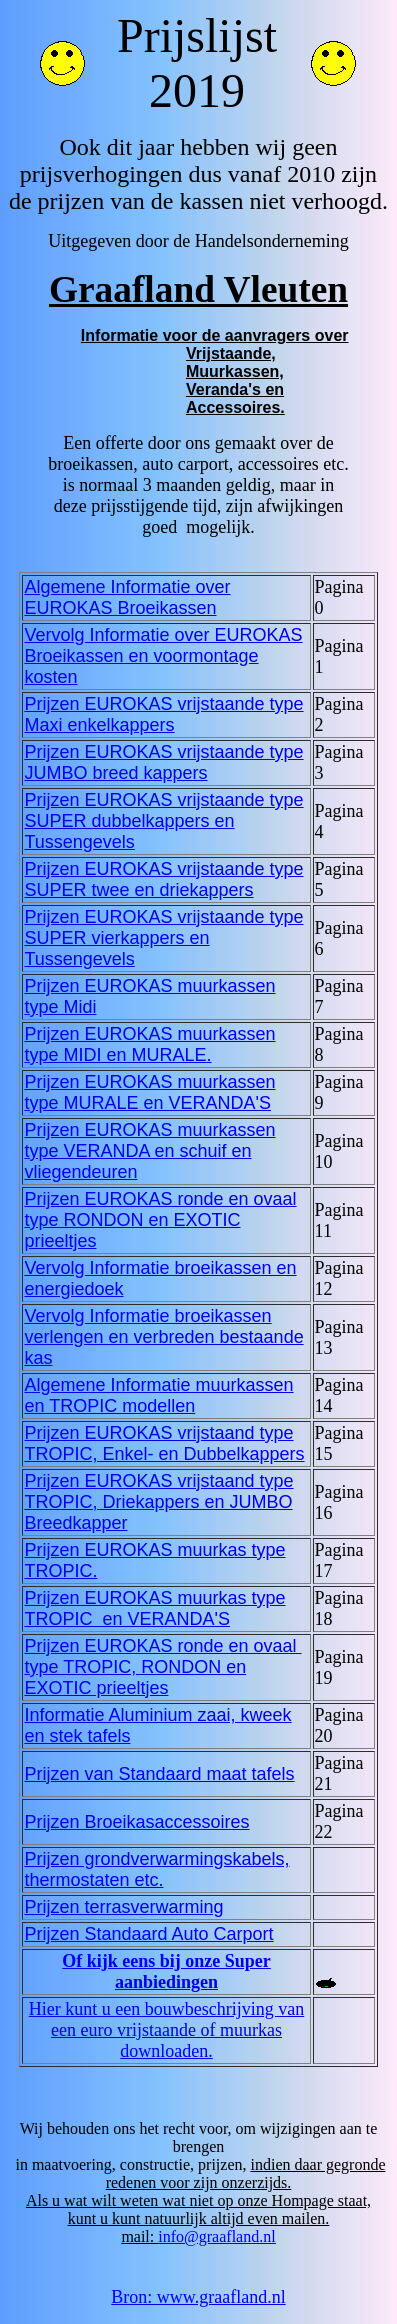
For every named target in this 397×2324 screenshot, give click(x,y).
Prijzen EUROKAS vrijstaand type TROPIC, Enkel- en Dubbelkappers (164, 1443)
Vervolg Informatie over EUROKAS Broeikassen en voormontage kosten (163, 656)
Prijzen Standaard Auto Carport (148, 1934)
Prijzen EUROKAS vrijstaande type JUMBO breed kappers (163, 762)
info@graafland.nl (216, 2236)
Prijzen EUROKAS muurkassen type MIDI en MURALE (149, 1044)
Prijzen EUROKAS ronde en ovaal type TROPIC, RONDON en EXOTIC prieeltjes (162, 1667)
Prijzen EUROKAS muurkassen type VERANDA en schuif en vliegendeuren (149, 1151)
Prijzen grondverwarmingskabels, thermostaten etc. (156, 1869)
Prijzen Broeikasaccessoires (136, 1822)
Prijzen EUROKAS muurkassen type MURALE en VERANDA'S (149, 1092)
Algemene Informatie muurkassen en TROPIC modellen (158, 1395)
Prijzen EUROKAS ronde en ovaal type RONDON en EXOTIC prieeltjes (160, 1220)
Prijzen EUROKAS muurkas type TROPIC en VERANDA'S (154, 1608)
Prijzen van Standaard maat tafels (159, 1774)
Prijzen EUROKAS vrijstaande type (163, 714)
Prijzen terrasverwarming (123, 1907)
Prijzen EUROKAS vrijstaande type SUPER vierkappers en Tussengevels (163, 938)
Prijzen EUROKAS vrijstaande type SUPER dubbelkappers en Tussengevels (163, 821)
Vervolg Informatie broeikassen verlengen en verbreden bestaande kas (163, 1337)
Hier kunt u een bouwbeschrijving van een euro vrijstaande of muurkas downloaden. (166, 2030)
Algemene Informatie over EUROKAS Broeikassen (127, 597)
